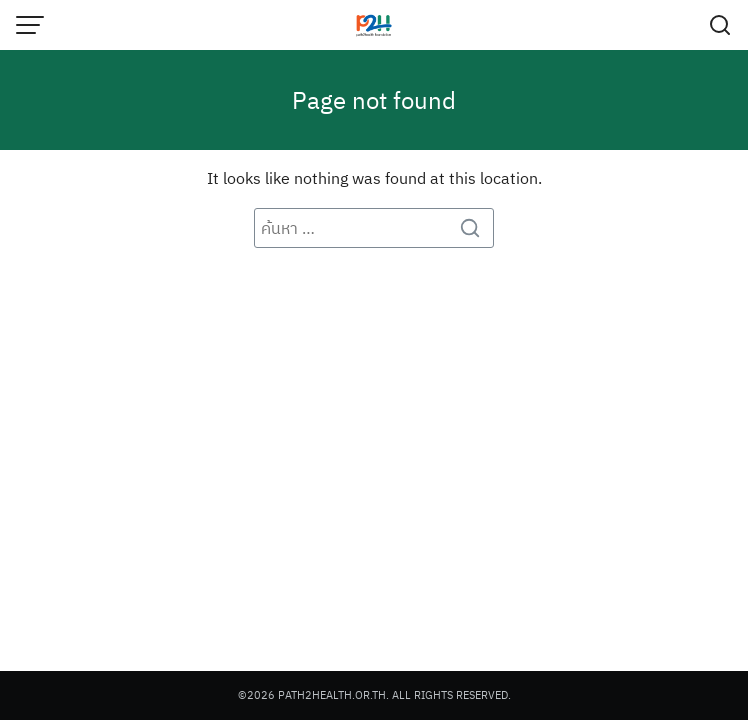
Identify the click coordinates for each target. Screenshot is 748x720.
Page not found (374, 100)
